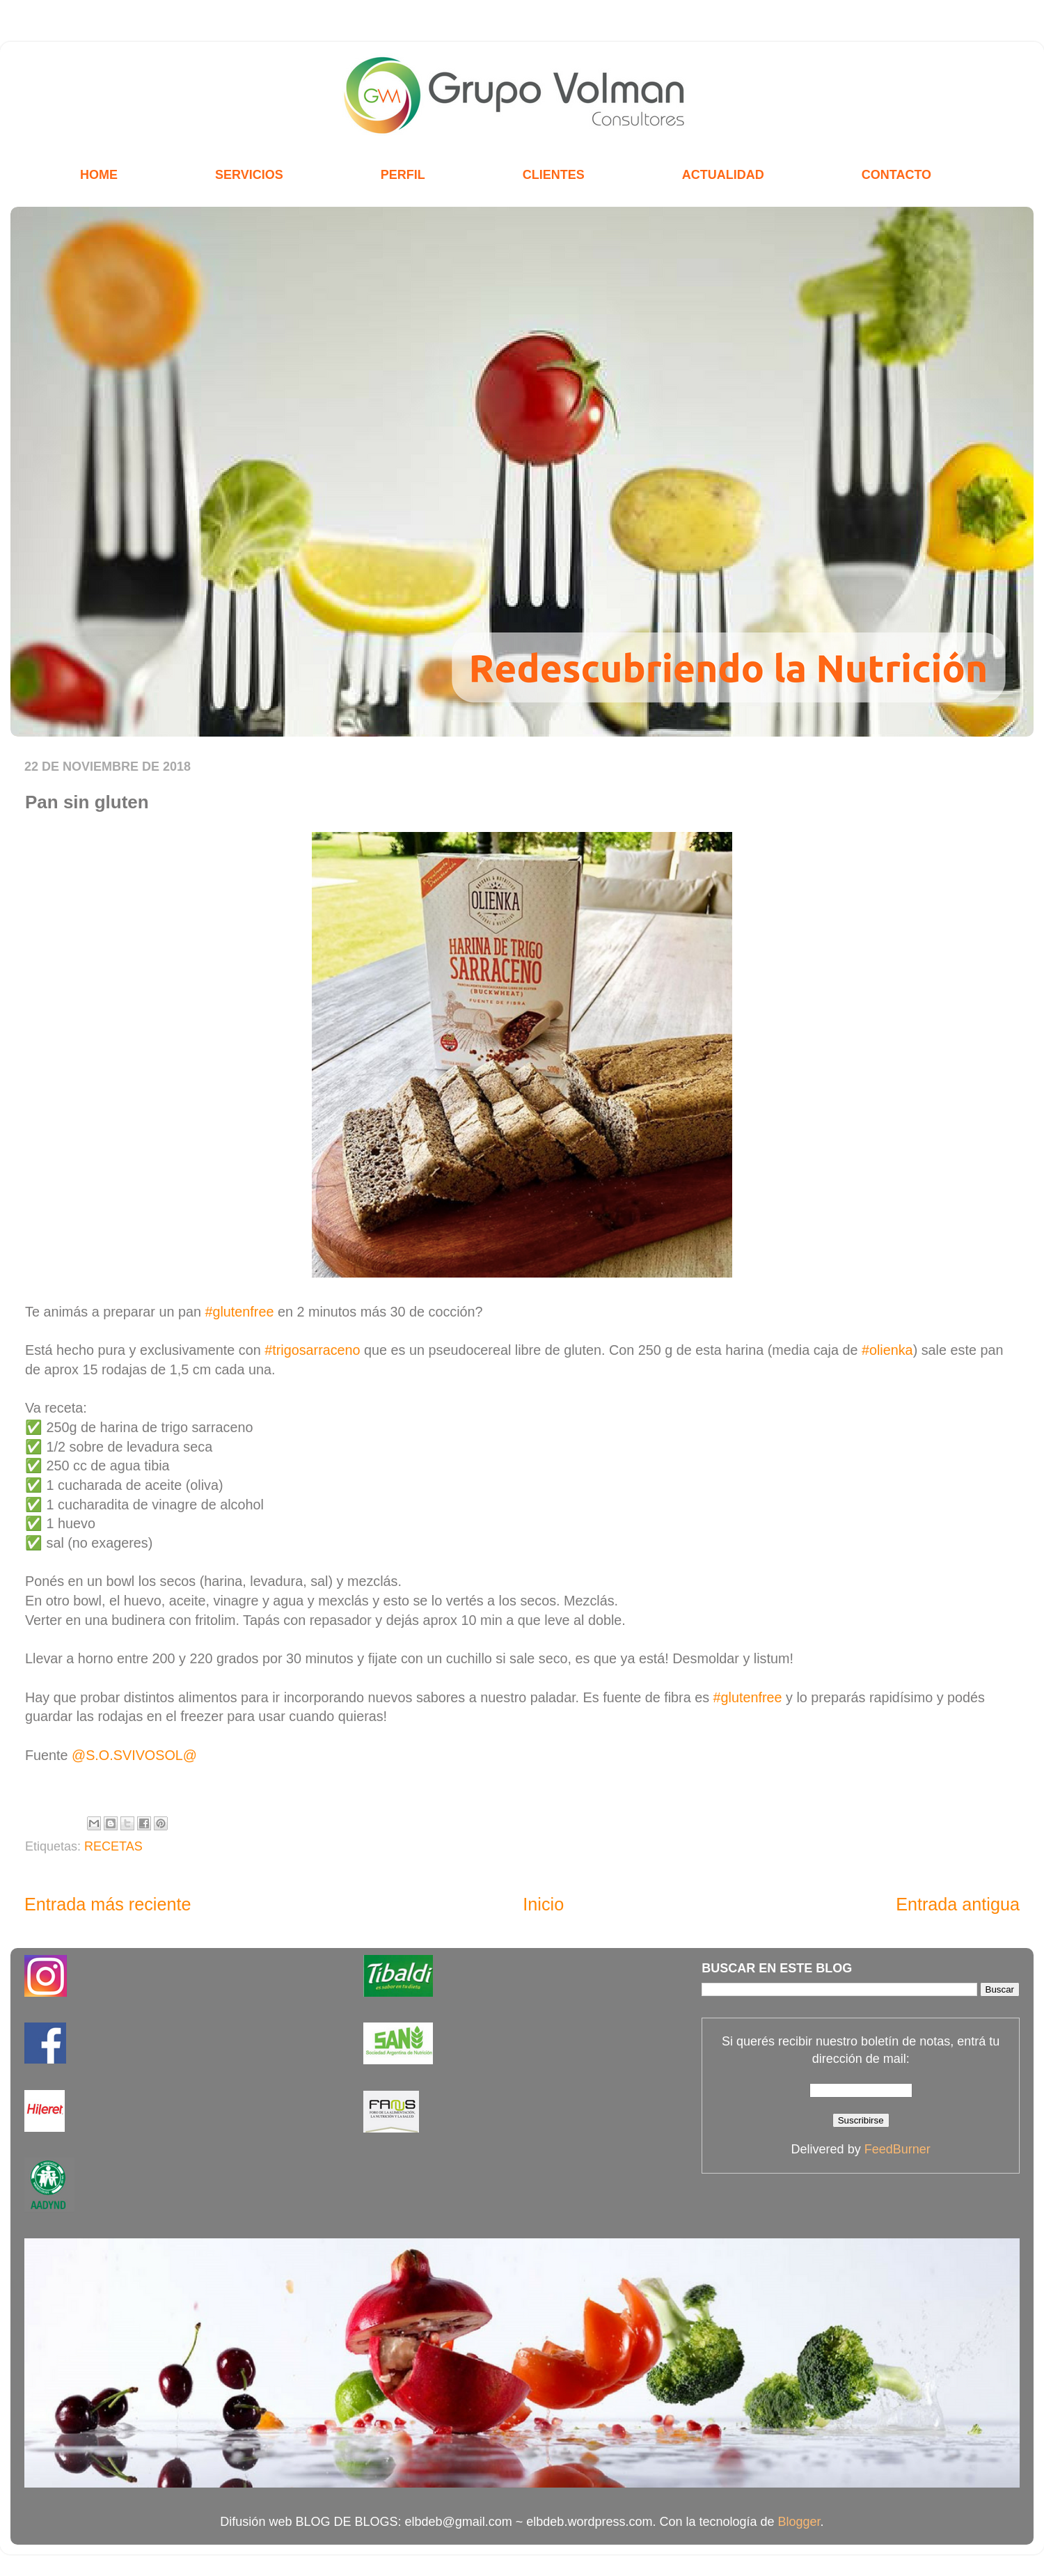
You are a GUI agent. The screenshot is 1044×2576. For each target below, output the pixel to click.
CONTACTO (896, 175)
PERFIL (403, 175)
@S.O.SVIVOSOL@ (134, 1755)
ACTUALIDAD (723, 175)
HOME (99, 175)
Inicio (543, 1904)
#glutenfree (239, 1311)
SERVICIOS (249, 175)
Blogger (799, 2522)
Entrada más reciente (107, 1904)
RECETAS (113, 1846)
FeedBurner (897, 2149)
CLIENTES (554, 175)
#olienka (887, 1350)
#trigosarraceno (312, 1350)
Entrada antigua (958, 1904)
